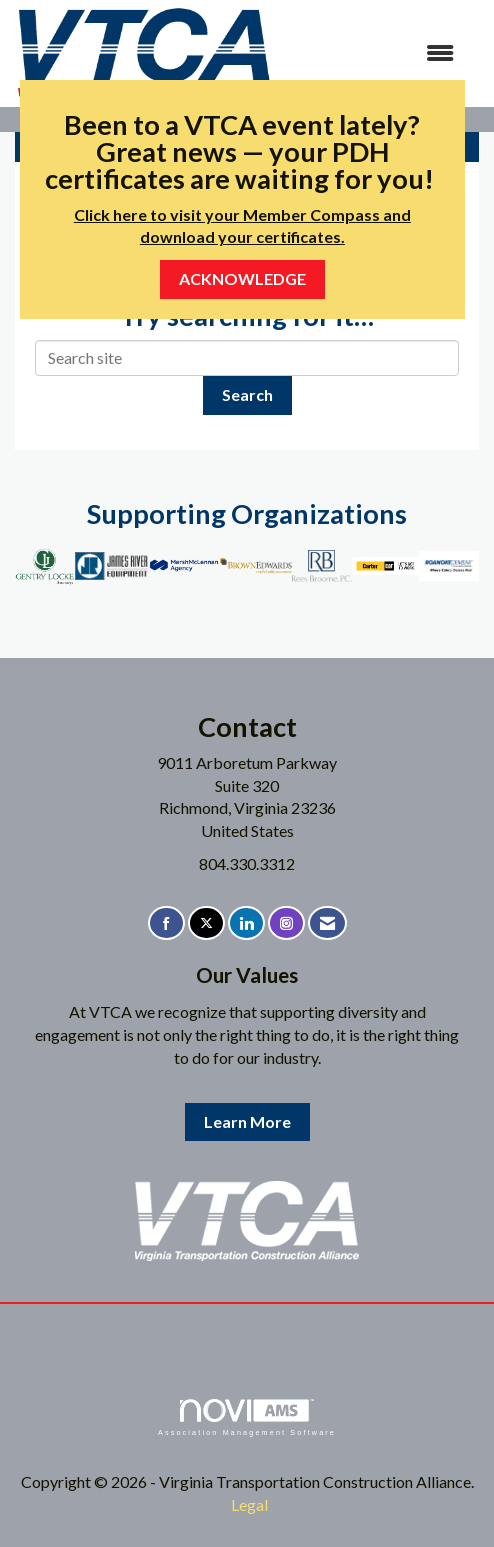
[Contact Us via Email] (327, 923)
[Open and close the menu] (374, 53)
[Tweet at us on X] (206, 923)
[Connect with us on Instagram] (286, 923)
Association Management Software (247, 1417)
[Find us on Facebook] (166, 923)
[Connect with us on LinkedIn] (246, 923)
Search (247, 394)
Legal (249, 1504)
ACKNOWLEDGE (242, 278)
